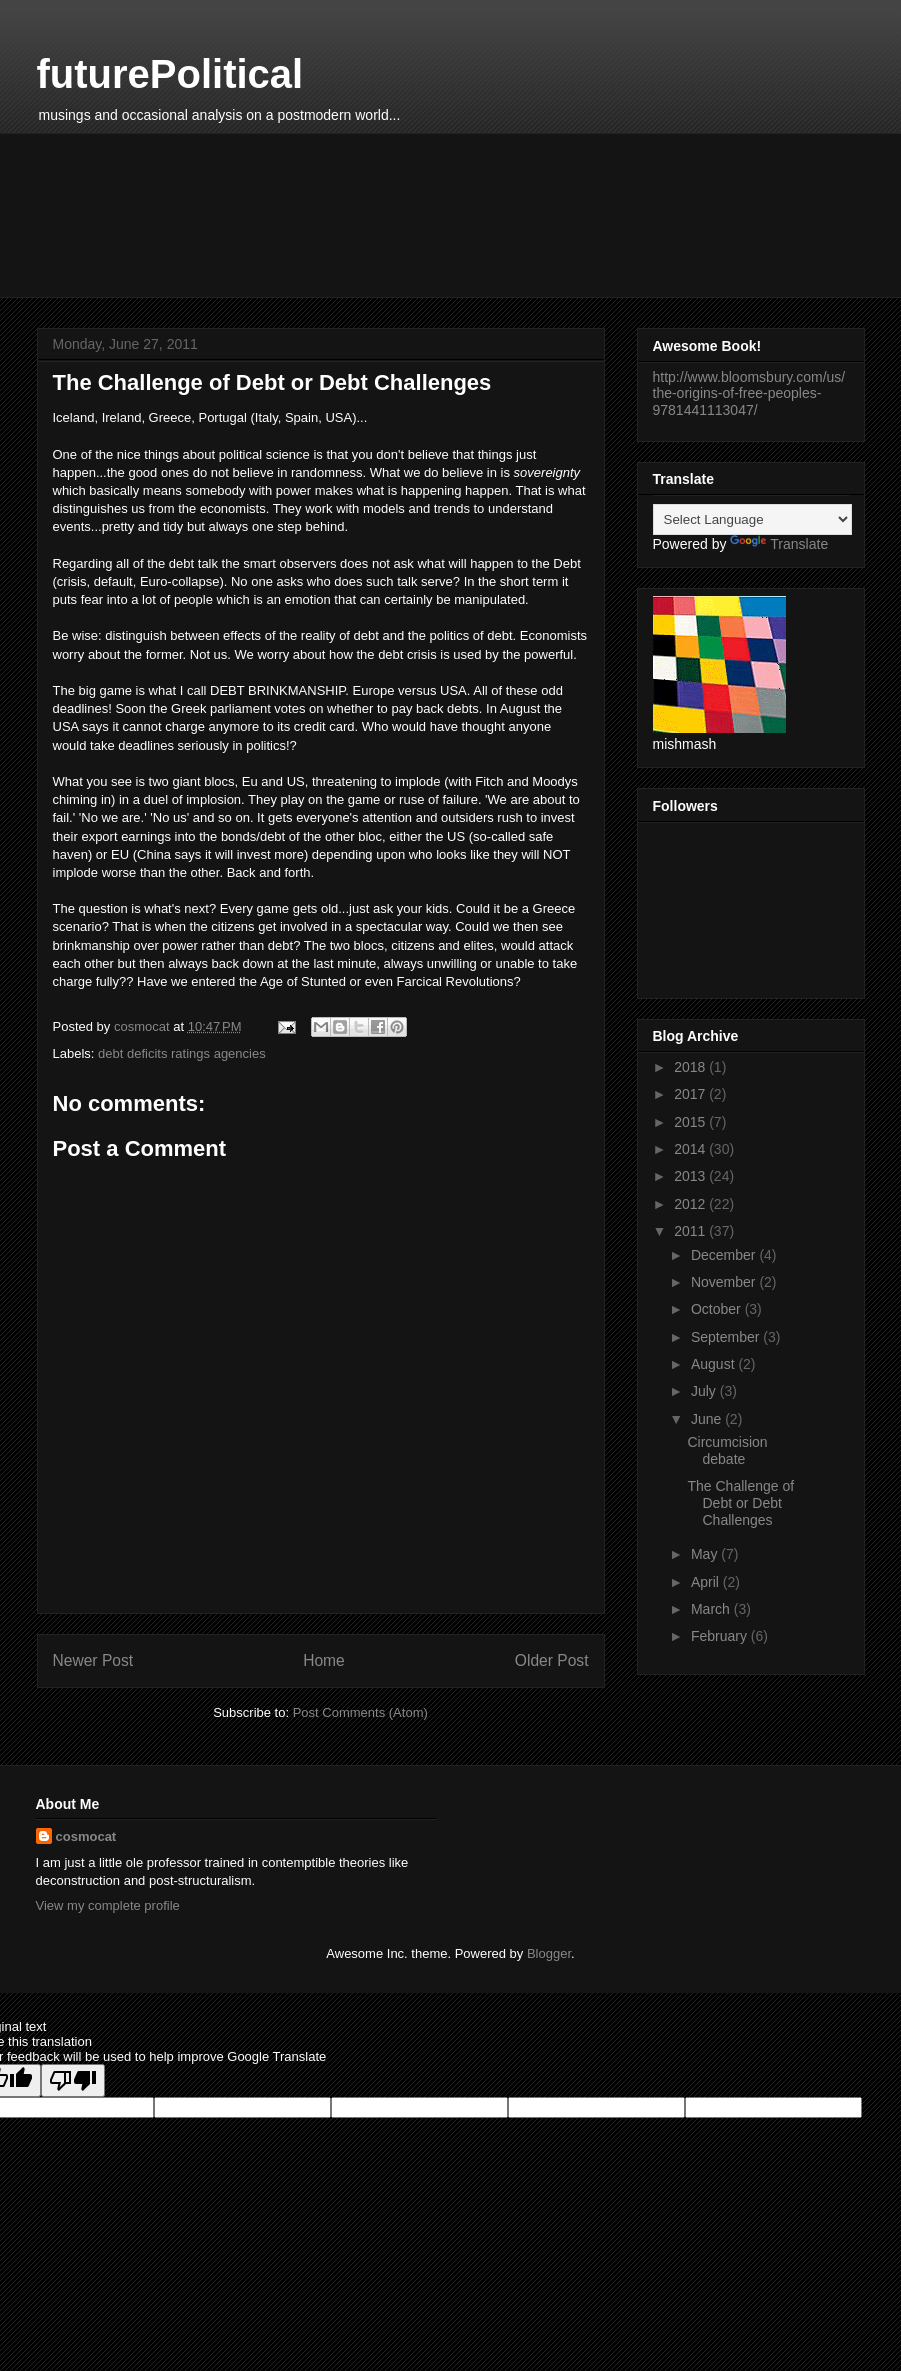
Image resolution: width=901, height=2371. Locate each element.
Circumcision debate (727, 1450)
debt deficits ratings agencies (182, 1053)
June (708, 1419)
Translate (779, 544)
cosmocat (86, 1836)
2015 (691, 1122)
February (721, 1636)
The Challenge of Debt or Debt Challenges (740, 1503)
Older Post (552, 1660)
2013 (691, 1176)
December (725, 1255)
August (714, 1364)
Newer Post (93, 1660)
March (712, 1609)
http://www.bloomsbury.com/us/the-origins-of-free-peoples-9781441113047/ (749, 394)
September (727, 1337)
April (707, 1582)
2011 (691, 1231)
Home (324, 1660)
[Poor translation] (73, 2080)
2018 (691, 1067)
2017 (691, 1094)
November (725, 1282)
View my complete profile (108, 1905)
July (705, 1391)
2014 (691, 1149)
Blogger (549, 1953)
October (718, 1309)
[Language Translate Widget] (752, 519)
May (706, 1554)
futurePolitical (170, 74)
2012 (691, 1204)
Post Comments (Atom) (360, 1712)
